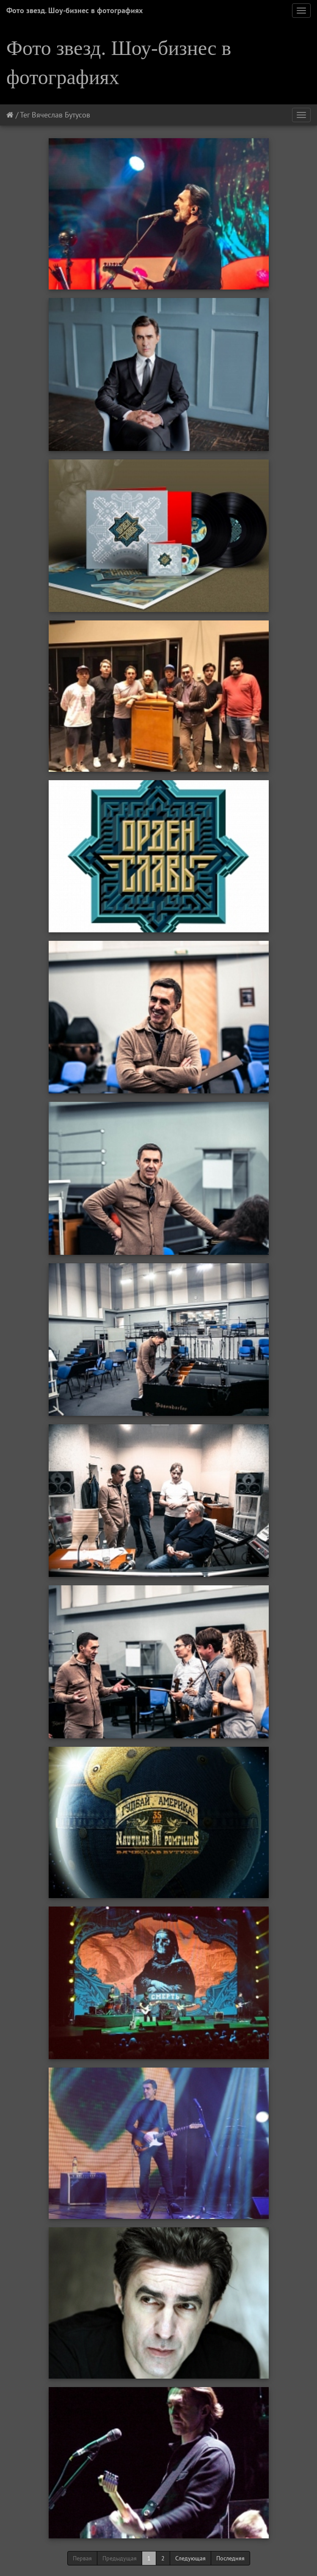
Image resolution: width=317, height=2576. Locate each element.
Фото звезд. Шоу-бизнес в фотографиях (74, 10)
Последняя (230, 2558)
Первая (82, 2558)
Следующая (190, 2558)
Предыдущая (119, 2558)
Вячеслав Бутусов (61, 115)
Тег (25, 115)
